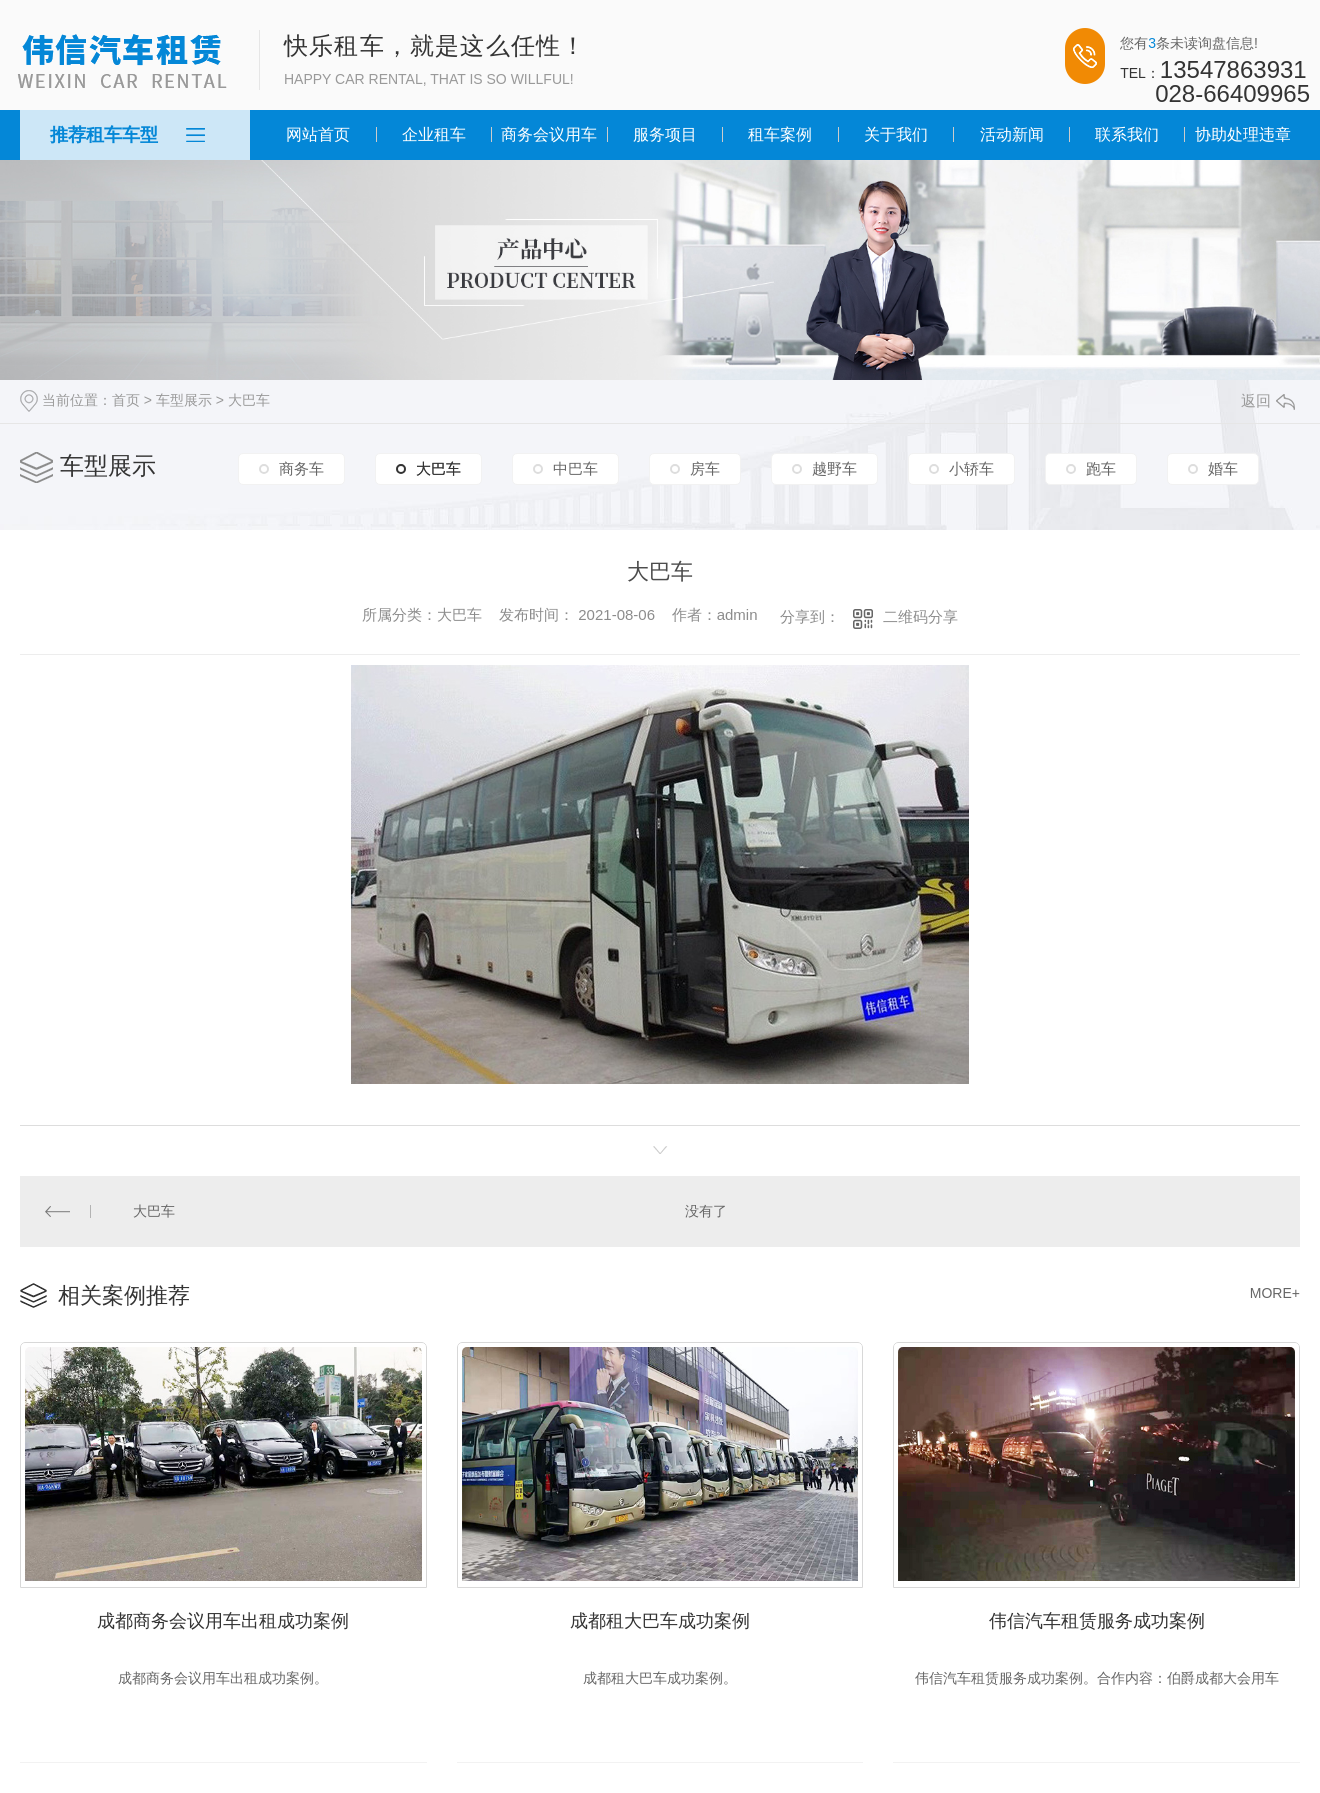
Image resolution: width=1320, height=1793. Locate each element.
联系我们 (1127, 134)
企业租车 (434, 134)
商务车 (301, 468)
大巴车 (249, 400)
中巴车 (575, 468)
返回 (1268, 400)
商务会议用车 (549, 134)
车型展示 (184, 400)
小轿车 (971, 468)
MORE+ (1275, 1292)
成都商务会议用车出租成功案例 (223, 1618)
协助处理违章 (1243, 134)
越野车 (834, 468)
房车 (705, 468)
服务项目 (665, 134)
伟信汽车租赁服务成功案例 (1097, 1618)
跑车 (1101, 468)
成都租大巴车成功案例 (660, 1618)
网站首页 (318, 134)
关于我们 (896, 134)
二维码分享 (920, 616)
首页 (126, 400)
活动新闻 (1012, 134)
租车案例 (780, 134)
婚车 (1223, 468)
